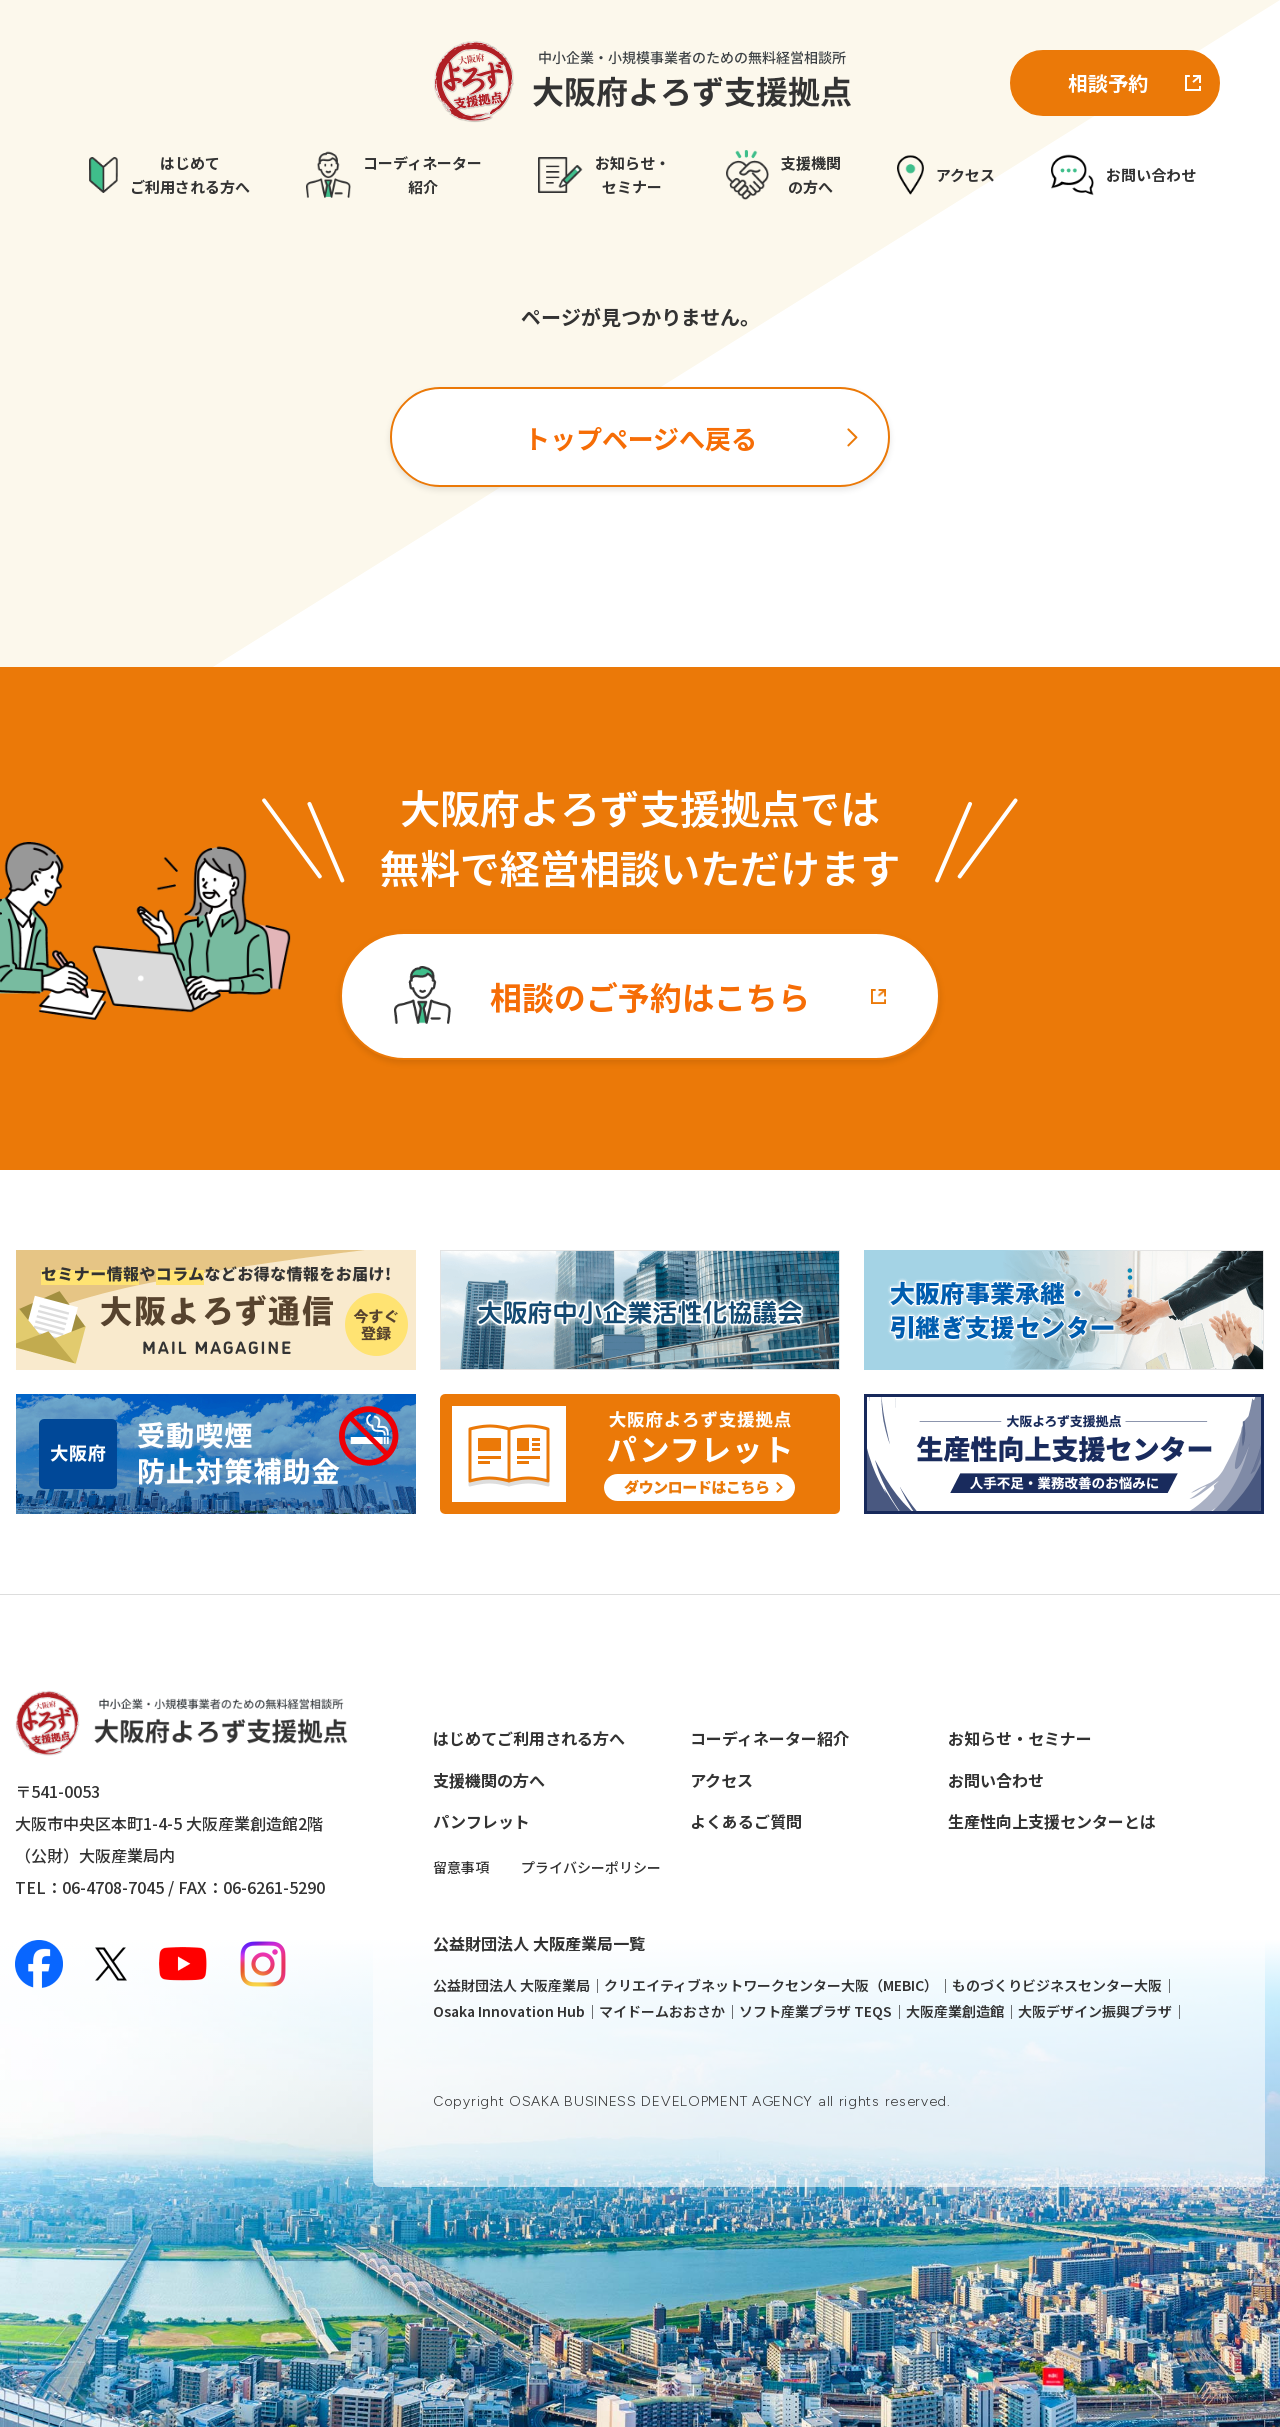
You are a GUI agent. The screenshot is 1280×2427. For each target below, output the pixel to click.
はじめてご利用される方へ (529, 1738)
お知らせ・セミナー (1020, 1738)
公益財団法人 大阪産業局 (511, 1985)
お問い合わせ (996, 1780)
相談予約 (1108, 82)
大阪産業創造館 (955, 2011)
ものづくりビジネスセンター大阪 (1057, 1985)
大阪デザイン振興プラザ (1095, 2011)
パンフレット (481, 1821)
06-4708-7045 (113, 1887)
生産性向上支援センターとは (1052, 1821)
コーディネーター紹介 (769, 1738)
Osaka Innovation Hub (509, 2011)
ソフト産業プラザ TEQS (815, 2011)
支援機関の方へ (489, 1780)
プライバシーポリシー (591, 1867)
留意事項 (461, 1867)
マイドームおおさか (662, 2011)
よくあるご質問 (746, 1821)
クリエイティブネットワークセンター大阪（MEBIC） (771, 1985)
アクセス (721, 1780)
